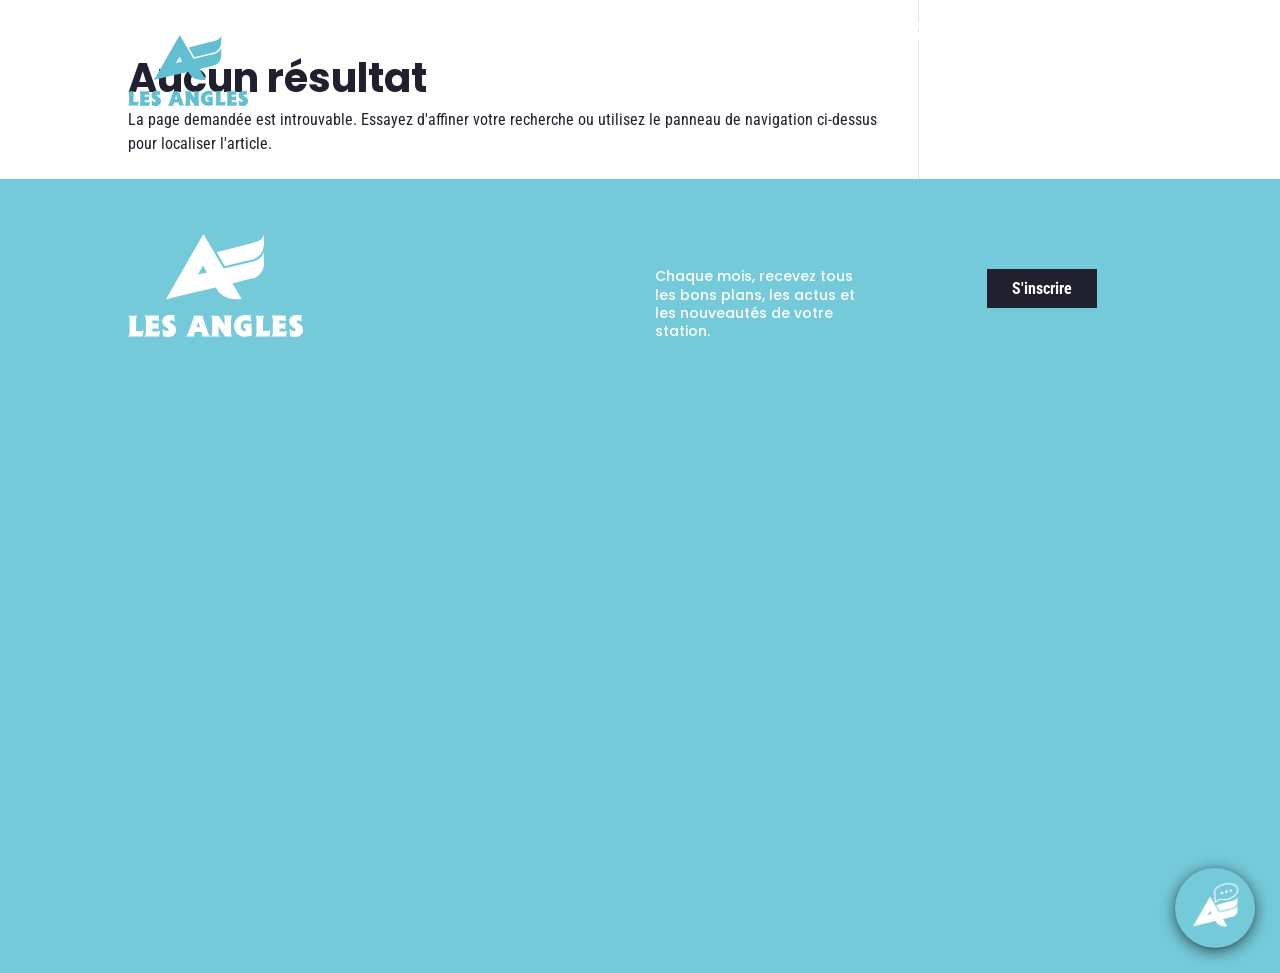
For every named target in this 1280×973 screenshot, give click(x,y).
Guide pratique (1097, 95)
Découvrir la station (520, 95)
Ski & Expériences (667, 95)
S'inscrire (1042, 288)
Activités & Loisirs (974, 95)
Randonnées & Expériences (831, 95)
